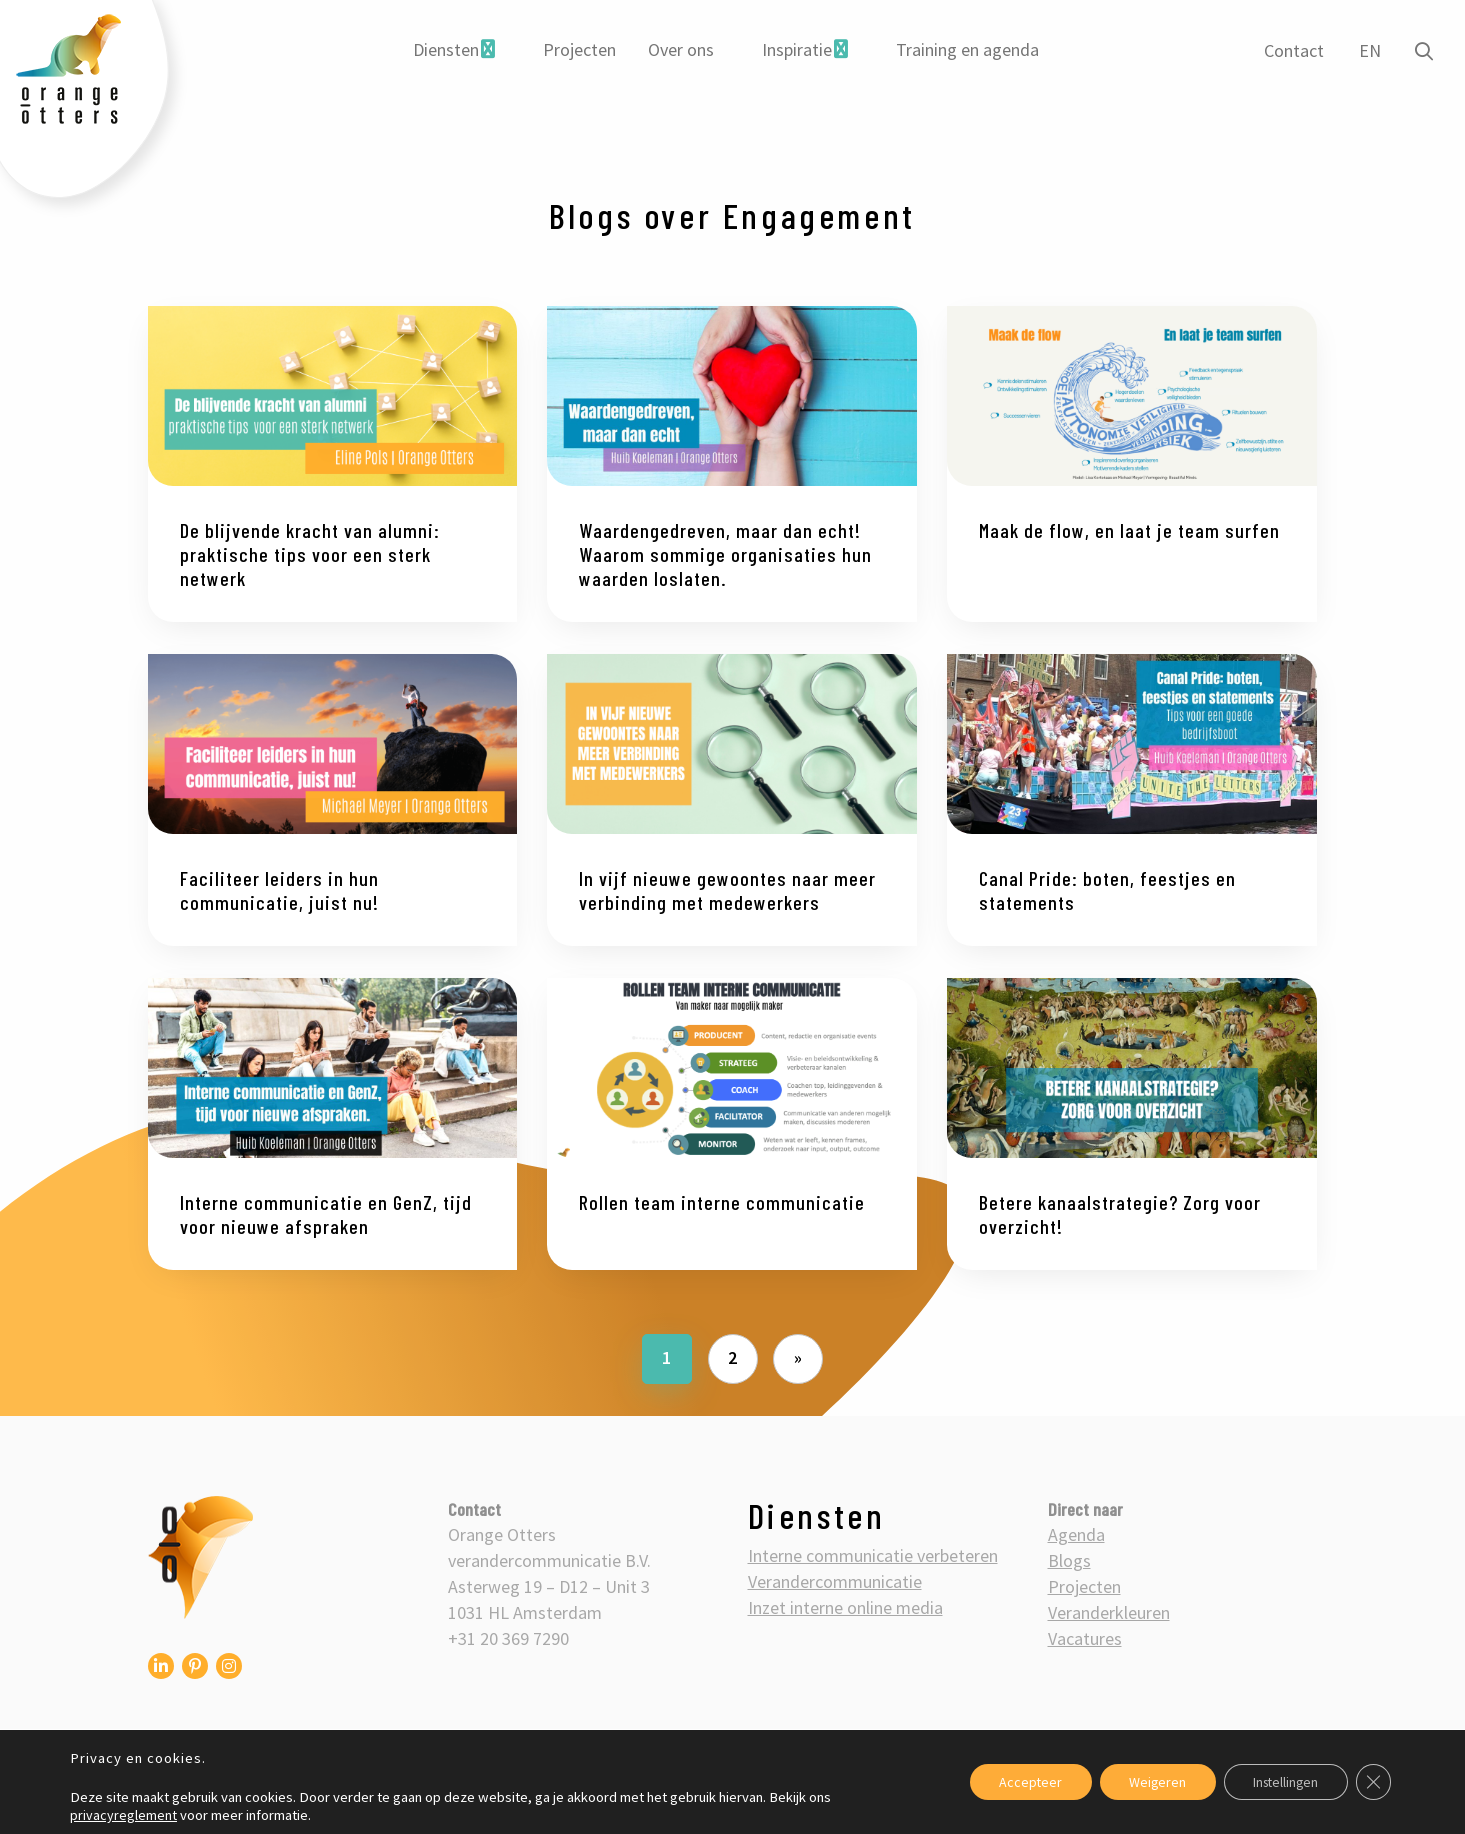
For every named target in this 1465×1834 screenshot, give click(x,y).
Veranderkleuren (1109, 1612)
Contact (1293, 50)
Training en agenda (967, 49)
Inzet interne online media (845, 1607)
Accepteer (1022, 1782)
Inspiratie (797, 49)
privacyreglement (123, 1815)
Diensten (446, 49)
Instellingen (1282, 1782)
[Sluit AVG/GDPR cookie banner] (1373, 1782)
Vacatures (1085, 1638)
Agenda (1076, 1534)
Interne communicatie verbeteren (873, 1555)
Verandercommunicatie (835, 1581)
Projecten (579, 49)
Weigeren (1151, 1782)
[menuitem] (454, 50)
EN (1369, 50)
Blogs (1069, 1560)
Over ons (681, 49)
